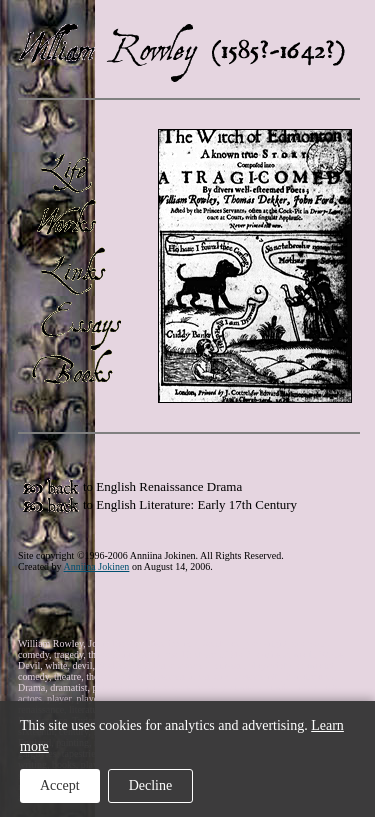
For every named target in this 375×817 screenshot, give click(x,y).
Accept (60, 785)
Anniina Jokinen (97, 566)
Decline (151, 785)
